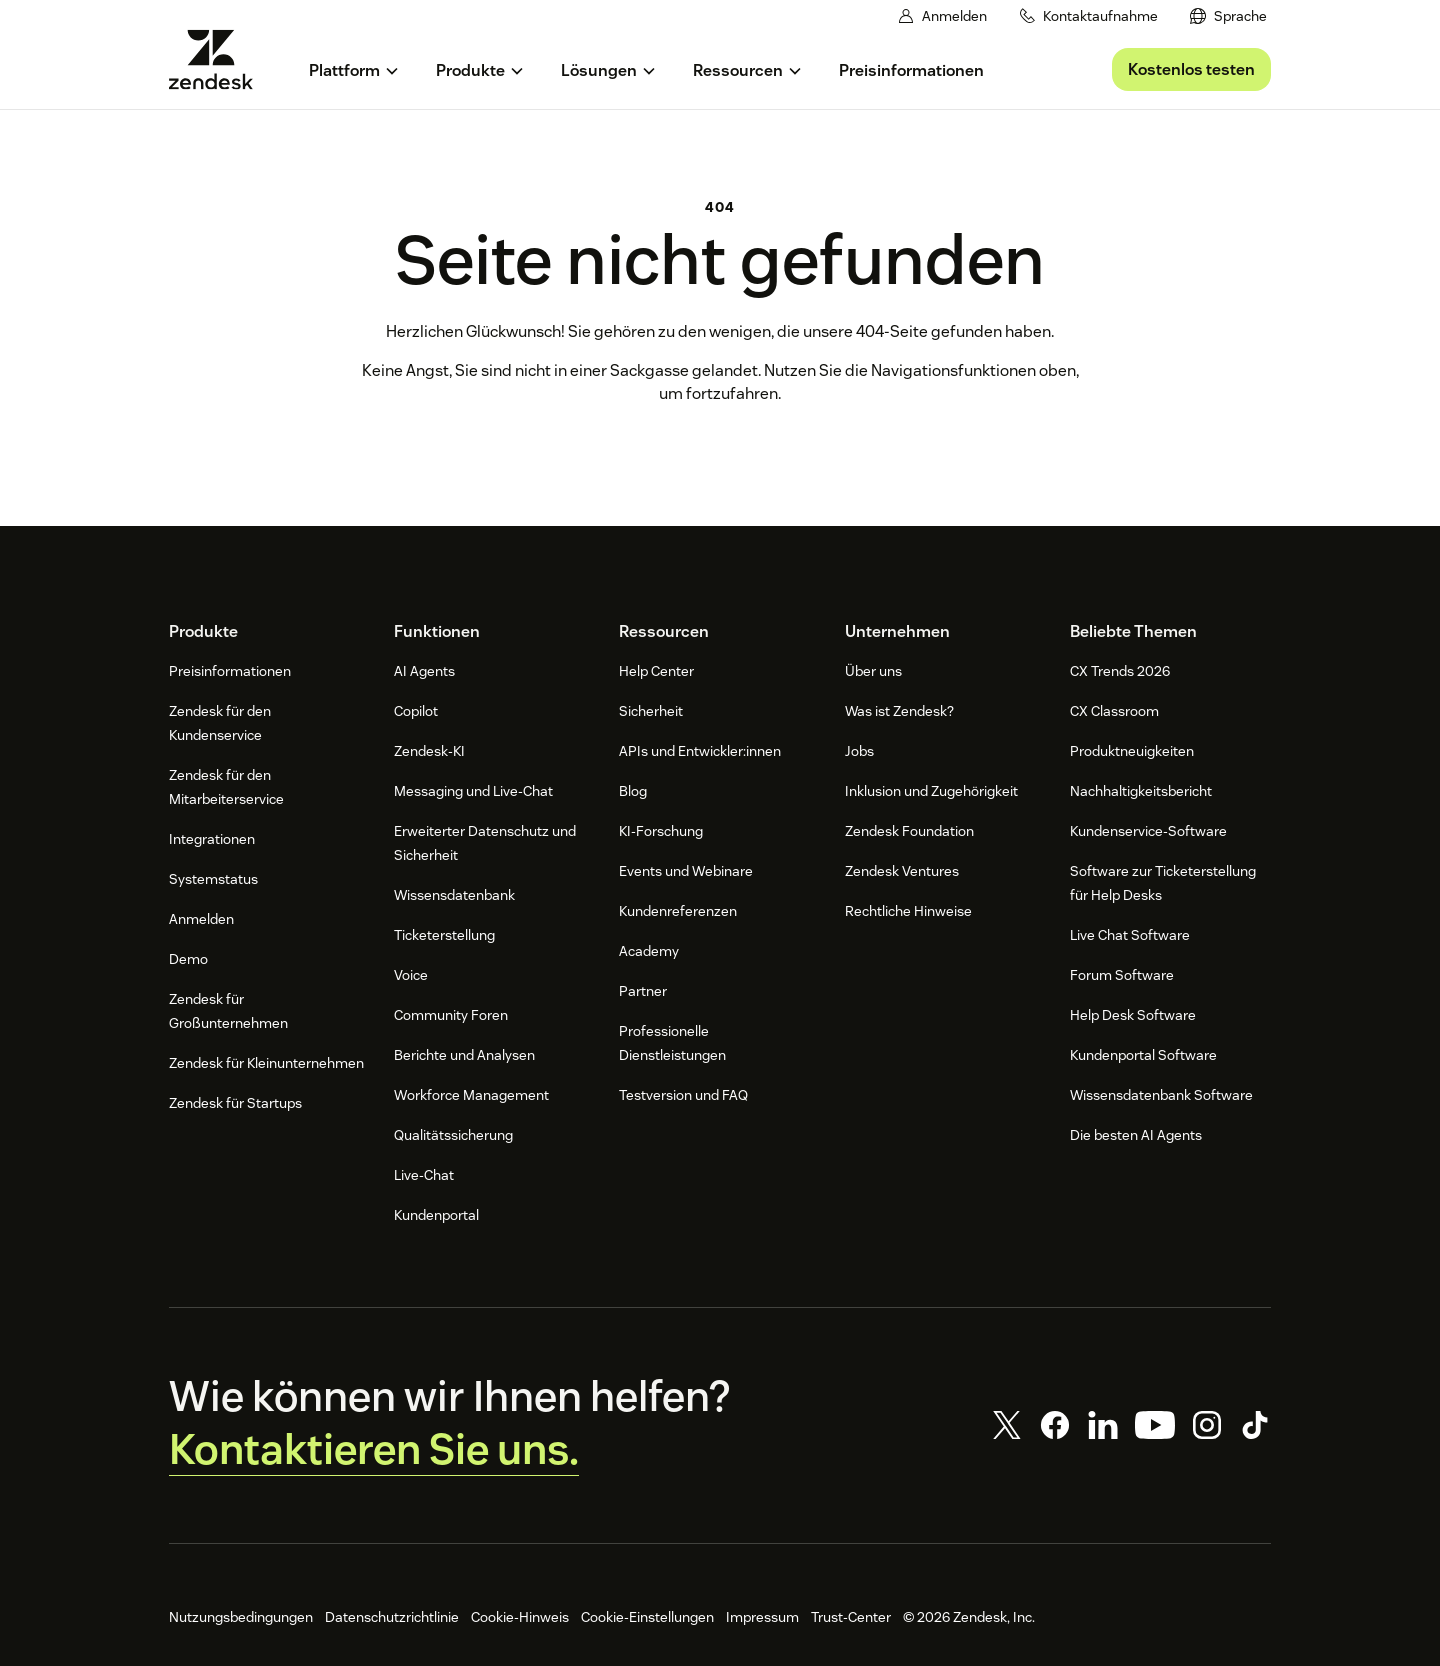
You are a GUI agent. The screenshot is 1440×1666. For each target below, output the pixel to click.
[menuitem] (1229, 16)
